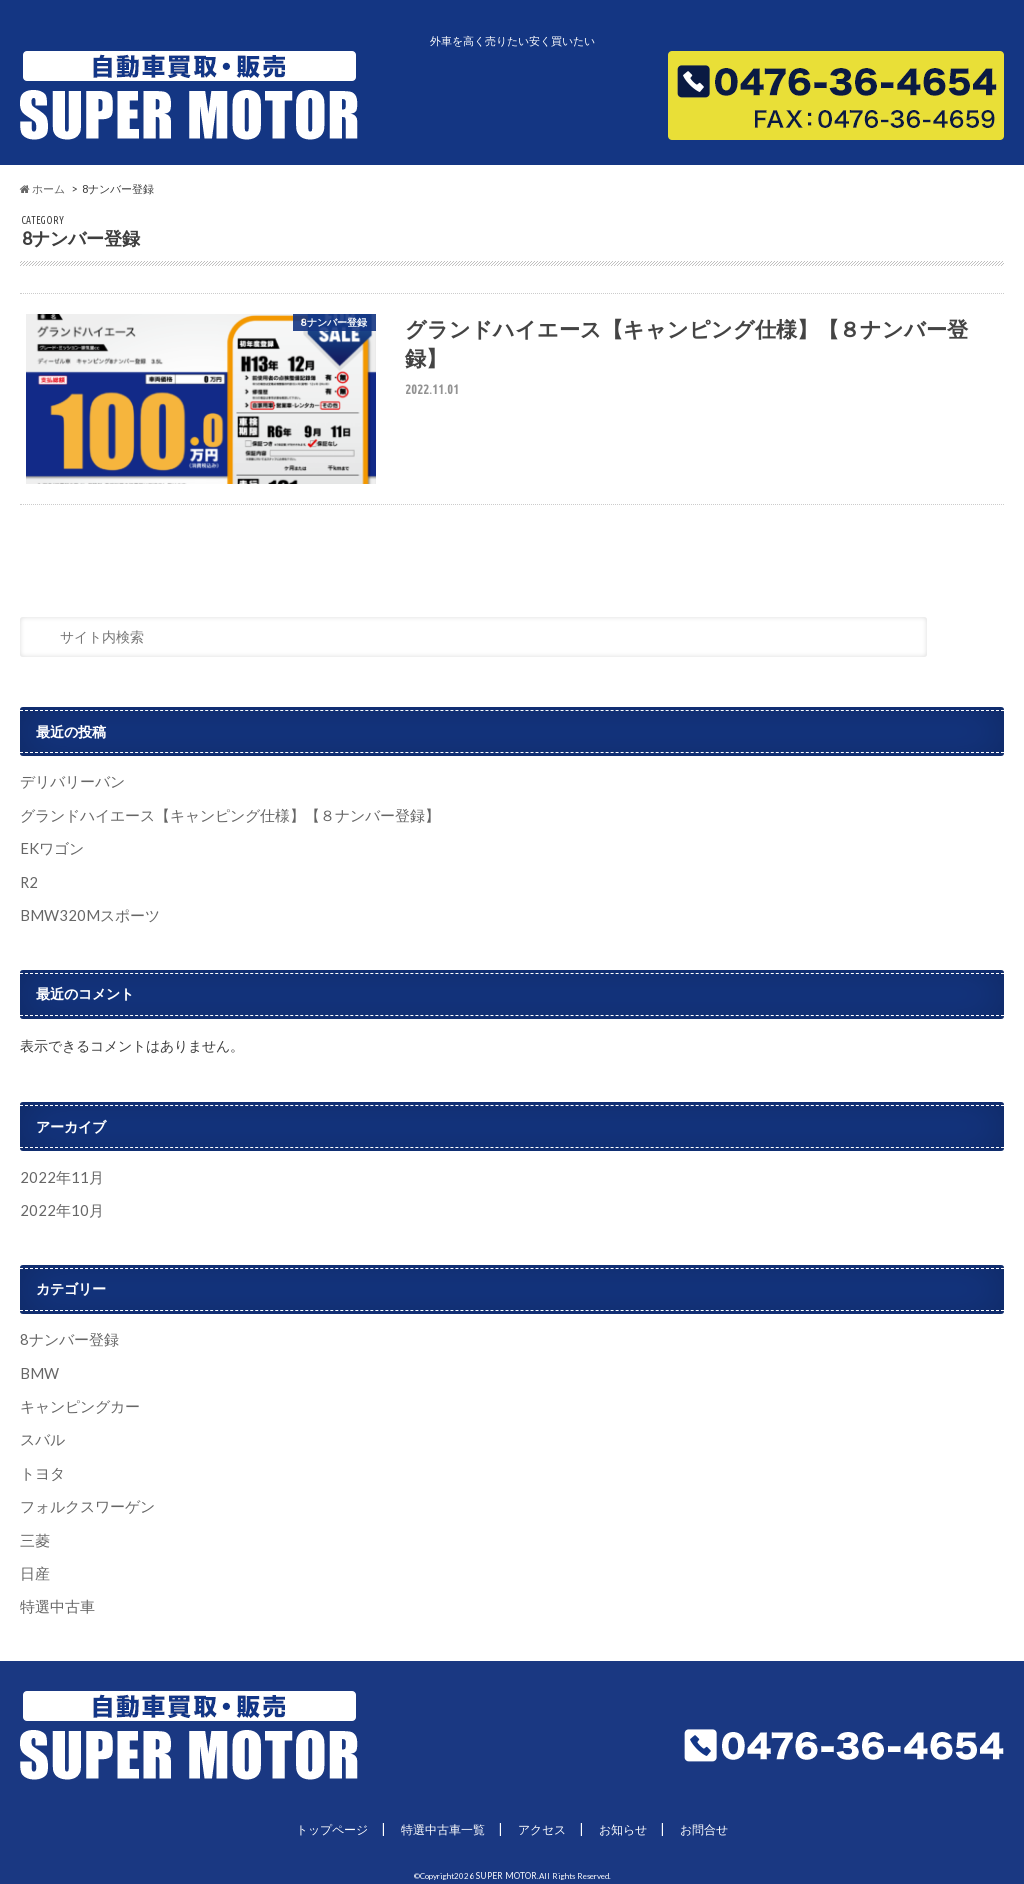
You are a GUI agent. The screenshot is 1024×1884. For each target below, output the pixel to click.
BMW (38, 1370)
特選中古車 (55, 1597)
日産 (34, 1564)
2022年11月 (58, 1177)
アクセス (545, 1820)
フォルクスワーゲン (83, 1500)
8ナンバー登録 (66, 1337)
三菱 (34, 1532)
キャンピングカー (76, 1402)
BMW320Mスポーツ (84, 916)
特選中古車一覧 (440, 1820)
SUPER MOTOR (506, 1865)
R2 (28, 884)
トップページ (323, 1820)
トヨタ (41, 1467)
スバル (41, 1435)
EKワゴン (50, 852)
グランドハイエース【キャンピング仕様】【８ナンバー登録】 (216, 819)
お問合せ (715, 1820)
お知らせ (630, 1820)
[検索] (970, 646)
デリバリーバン (69, 787)
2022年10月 (58, 1209)
